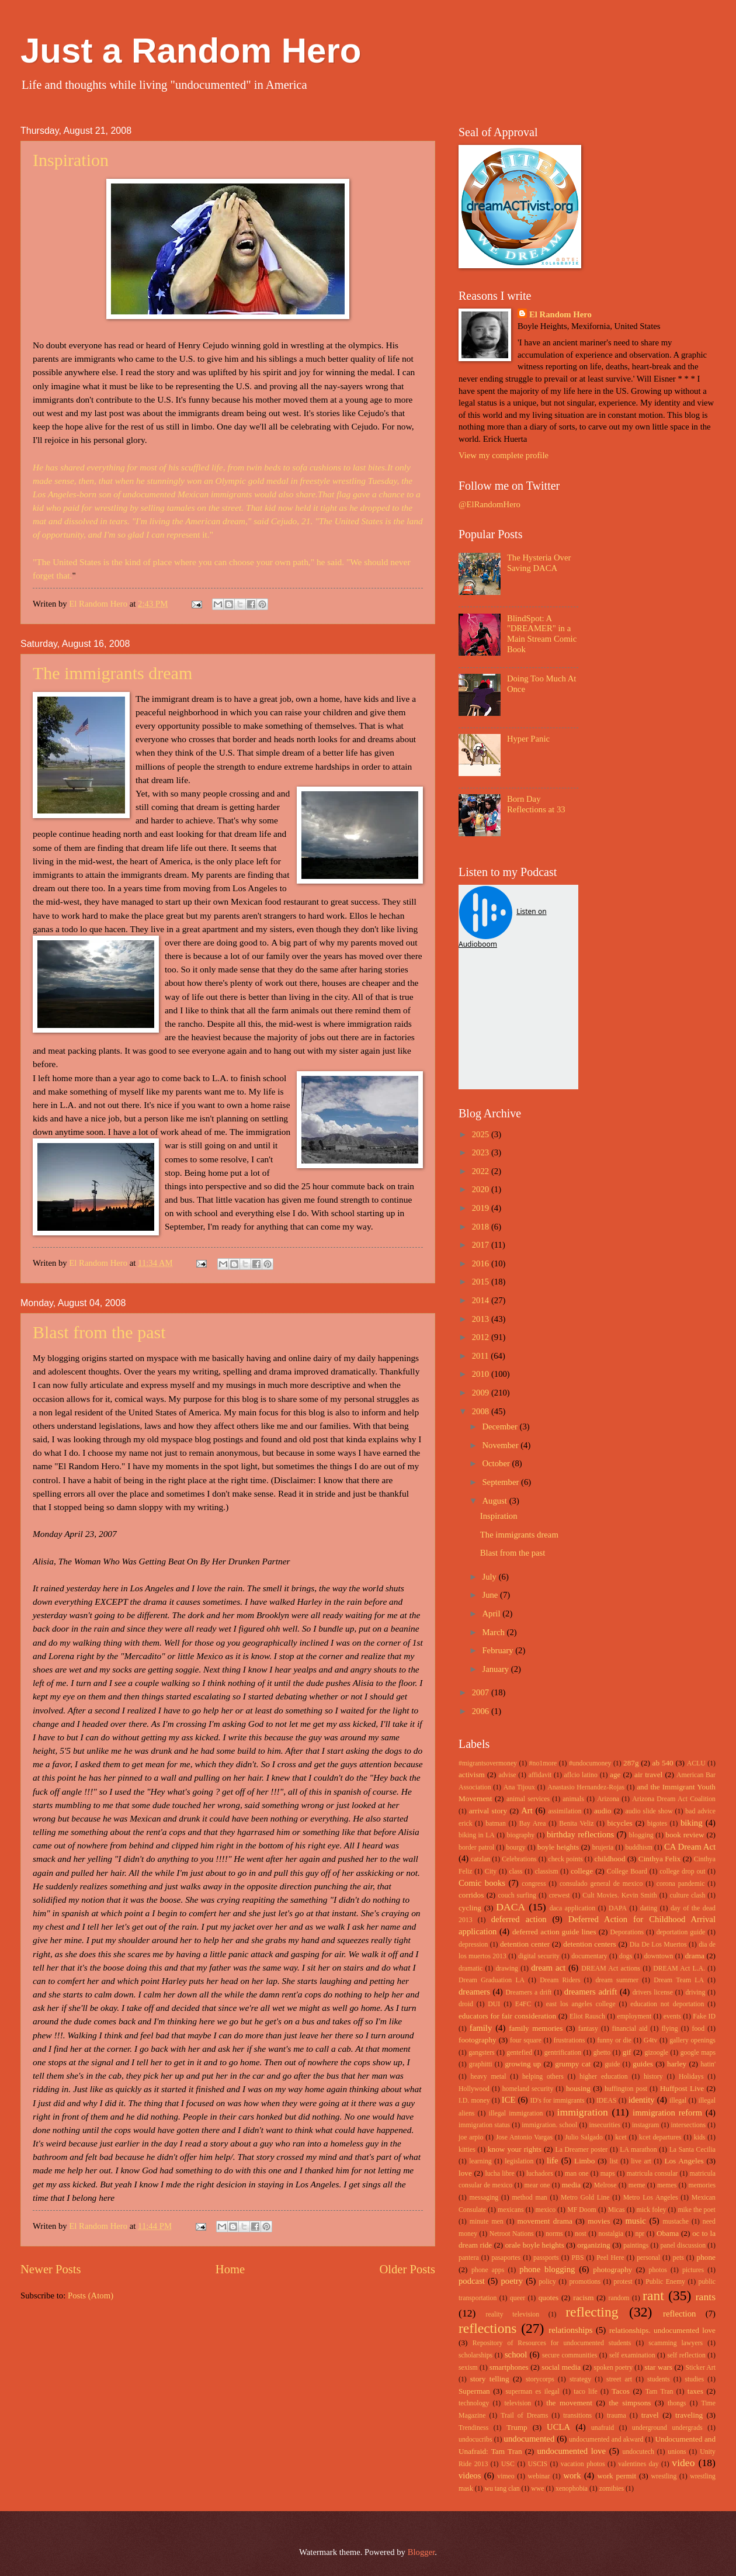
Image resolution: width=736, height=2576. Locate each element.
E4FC (523, 2004)
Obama (668, 2233)
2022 (481, 1171)
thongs (677, 2403)
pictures (693, 2270)
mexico (546, 2210)
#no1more (543, 1763)
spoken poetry (613, 2367)
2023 (481, 1152)
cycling (470, 1907)
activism (472, 1774)
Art (527, 1810)
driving (695, 1992)
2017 (481, 1244)
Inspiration (71, 159)
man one (577, 2173)
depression (473, 1944)
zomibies (611, 2488)
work (572, 2475)
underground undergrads (667, 2428)
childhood (610, 1858)
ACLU (696, 1763)
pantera (469, 2258)
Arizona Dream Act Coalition (674, 1799)
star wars (658, 2367)
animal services (528, 1799)
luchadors (539, 2173)
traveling (689, 2415)
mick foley (651, 2210)
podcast (472, 2281)
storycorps (540, 2379)
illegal (677, 2100)
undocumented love (571, 2451)
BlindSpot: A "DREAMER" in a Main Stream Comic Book (542, 634)
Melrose (605, 2185)
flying (669, 2029)
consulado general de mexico (601, 1884)
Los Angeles (683, 2160)
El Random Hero (560, 314)
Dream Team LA (679, 1980)
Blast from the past (99, 1332)
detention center (525, 1944)
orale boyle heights (534, 2245)
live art (641, 2161)
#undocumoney (590, 1763)
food (698, 2029)
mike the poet (696, 2210)
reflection (679, 2313)
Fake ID (704, 2016)
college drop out (682, 1871)
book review (684, 1834)
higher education (603, 2076)
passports (546, 2258)
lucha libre (499, 2173)
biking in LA (477, 1835)
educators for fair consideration (507, 2015)
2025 (481, 1134)
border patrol (476, 1847)
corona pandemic (681, 1884)
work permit (616, 2475)
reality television (513, 2314)
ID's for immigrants (557, 2100)
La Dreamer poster (581, 2149)
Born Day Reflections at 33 (536, 804)
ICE (509, 2099)
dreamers (474, 1991)
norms (554, 2234)
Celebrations (519, 1859)
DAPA (618, 1908)
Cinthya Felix (659, 1858)
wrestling (664, 2476)
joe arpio (471, 2137)
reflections (487, 2328)
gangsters (481, 2052)
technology (474, 2403)
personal (648, 2258)
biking (692, 1822)
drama (694, 1955)
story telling (489, 2378)
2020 (481, 1189)
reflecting (591, 2311)
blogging (641, 1835)
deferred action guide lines (554, 1931)
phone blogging (547, 2269)
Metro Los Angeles (650, 2197)
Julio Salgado (584, 2137)
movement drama (545, 2221)
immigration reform (667, 2112)
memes (666, 2185)
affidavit (540, 1775)
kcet (621, 2137)
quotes (549, 2297)
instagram (645, 2125)
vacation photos (583, 2464)
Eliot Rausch (587, 2016)
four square (525, 2040)
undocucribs (475, 2439)
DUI (494, 2004)
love (465, 2173)
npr (640, 2234)
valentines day (638, 2464)
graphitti (480, 2064)
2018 (481, 1226)
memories (702, 2185)
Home (230, 2269)
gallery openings (692, 2040)
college (582, 1871)
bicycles (619, 1823)
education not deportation (667, 2004)
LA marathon (638, 2149)
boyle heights (558, 1847)
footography (478, 2039)
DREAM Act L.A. (679, 1968)
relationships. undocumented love (662, 2330)
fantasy (588, 2029)
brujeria (603, 1847)
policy (547, 2282)
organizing (593, 2245)
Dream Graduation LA (492, 1980)
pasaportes (505, 2258)
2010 (481, 1374)
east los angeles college (581, 2004)
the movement (569, 2402)
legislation (519, 2161)
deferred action (519, 1919)
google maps (698, 2052)
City (491, 1871)
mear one (537, 2185)
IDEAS (606, 2100)
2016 (481, 1263)
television (517, 2403)
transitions (577, 2415)
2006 (481, 1711)
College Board (627, 1871)
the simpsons (630, 2402)
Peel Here (610, 2258)
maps (607, 2173)
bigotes (657, 1823)
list (613, 2161)
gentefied (519, 2052)
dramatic (470, 1968)
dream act (548, 1967)
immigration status (484, 2125)
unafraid (602, 2428)
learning (480, 2161)
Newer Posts (50, 2269)
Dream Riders (560, 1980)
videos (470, 2475)
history (653, 2076)
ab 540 (662, 1762)
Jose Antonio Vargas (524, 2137)
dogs (625, 1956)
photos (658, 2270)
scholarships (475, 2355)
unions (677, 2452)
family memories (536, 2028)
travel (650, 2415)
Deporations (627, 1932)
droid (466, 2004)
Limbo (584, 2160)
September (501, 1482)
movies (599, 2221)
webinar (539, 2476)
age (615, 1774)
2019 (481, 1208)
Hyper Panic (528, 738)
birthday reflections (580, 1834)
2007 (481, 1692)
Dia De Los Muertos (658, 1944)
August (495, 1500)
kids (700, 2137)
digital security (539, 1956)
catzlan (480, 1859)
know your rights (514, 2149)
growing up (523, 2063)
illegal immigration (516, 2113)
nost (580, 2234)
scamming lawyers (675, 2343)
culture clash (687, 1895)
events (672, 2016)
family (481, 2028)
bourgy (516, 1847)
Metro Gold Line (585, 2197)
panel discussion (683, 2245)
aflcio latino (581, 1775)
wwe (537, 2488)
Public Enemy (665, 2282)
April (492, 1613)
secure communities (569, 2355)
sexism (468, 2367)
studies (694, 2379)
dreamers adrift (590, 1991)
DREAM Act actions (610, 1968)
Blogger (421, 2552)
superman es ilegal (532, 2391)
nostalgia (610, 2234)
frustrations (569, 2040)
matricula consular (652, 2173)
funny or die (614, 2040)
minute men (487, 2221)
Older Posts (407, 2269)
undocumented (529, 2438)
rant (653, 2295)
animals (573, 1799)
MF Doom (581, 2210)
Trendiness (473, 2428)
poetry (512, 2281)
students (658, 2379)
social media (561, 2367)
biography (521, 1835)
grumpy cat (573, 2063)
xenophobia (572, 2488)
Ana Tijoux (519, 1787)
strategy (580, 2379)
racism (583, 2297)
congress (534, 1884)
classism (546, 1871)
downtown (658, 1956)
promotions (584, 2282)
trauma (616, 2415)
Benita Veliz (576, 1823)
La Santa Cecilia (692, 2149)
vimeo (505, 2476)
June (491, 1594)
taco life (586, 2391)
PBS (577, 2258)
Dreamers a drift (528, 1992)
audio (602, 1810)
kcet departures (660, 2137)
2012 (481, 1337)
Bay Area (532, 1823)
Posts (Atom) (90, 2295)
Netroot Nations (511, 2234)
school (516, 2354)
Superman (474, 2391)
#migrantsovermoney (488, 1763)
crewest (559, 1895)
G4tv (651, 2040)
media (571, 2184)
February (498, 1650)
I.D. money (474, 2100)
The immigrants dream (112, 673)
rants (706, 2297)
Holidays (691, 2076)
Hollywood (474, 2089)
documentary (589, 1956)
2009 (481, 1392)
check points (565, 1859)
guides (643, 2063)
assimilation (564, 1811)
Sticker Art (701, 2367)
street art (619, 2379)
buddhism (638, 1847)
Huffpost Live (682, 2088)
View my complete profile (503, 455)
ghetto (601, 2052)
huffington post (626, 2089)
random (619, 2298)
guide (612, 2064)
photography (612, 2269)
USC (508, 2464)
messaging (484, 2197)
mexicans (510, 2210)
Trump (516, 2427)
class (515, 1871)
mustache (676, 2221)
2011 (481, 1355)
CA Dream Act (690, 1846)
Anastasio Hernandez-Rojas (585, 1787)
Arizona (608, 1799)
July (490, 1576)
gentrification (562, 2052)
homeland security (528, 2089)
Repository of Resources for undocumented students (552, 2343)
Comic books (482, 1883)
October (497, 1463)
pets (678, 2258)
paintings (635, 2245)
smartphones (509, 2367)
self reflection (686, 2355)
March (494, 1632)
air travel (648, 1774)
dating (648, 1908)
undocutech (638, 2452)
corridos (471, 1895)
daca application (572, 1908)
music (636, 2220)
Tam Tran (659, 2391)
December (500, 1426)
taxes (695, 2391)
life (552, 2160)
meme (637, 2185)
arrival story (488, 1810)
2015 (481, 1281)
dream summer (616, 1980)
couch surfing (517, 1895)
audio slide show (648, 1811)
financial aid (630, 2029)
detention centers (589, 1944)
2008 (481, 1411)
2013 (481, 1319)
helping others (543, 2076)
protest (623, 2282)
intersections (688, 2125)
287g (630, 1762)
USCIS (537, 2464)
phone (706, 2257)
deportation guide (681, 1932)
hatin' (708, 2064)
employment (634, 2016)
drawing (506, 1968)
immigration (582, 2112)
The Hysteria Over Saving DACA (539, 563)
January (496, 1669)
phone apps (487, 2270)
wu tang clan (501, 2488)
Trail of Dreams (524, 2415)
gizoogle (657, 2052)
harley (676, 2063)
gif (627, 2052)
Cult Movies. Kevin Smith (619, 1895)
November (501, 1445)
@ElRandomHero (489, 504)
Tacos (621, 2391)
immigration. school (549, 2125)
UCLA (558, 2427)
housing (578, 2088)
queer (517, 2298)
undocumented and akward (606, 2439)
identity (642, 2099)
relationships (570, 2330)
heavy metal (488, 2076)
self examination (632, 2355)
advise (507, 1775)
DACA (510, 1907)
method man (529, 2197)
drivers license (653, 1992)
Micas (616, 2210)
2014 (481, 1300)
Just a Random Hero (190, 50)
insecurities (604, 2125)
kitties (467, 2149)
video (683, 2462)
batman (495, 1823)
